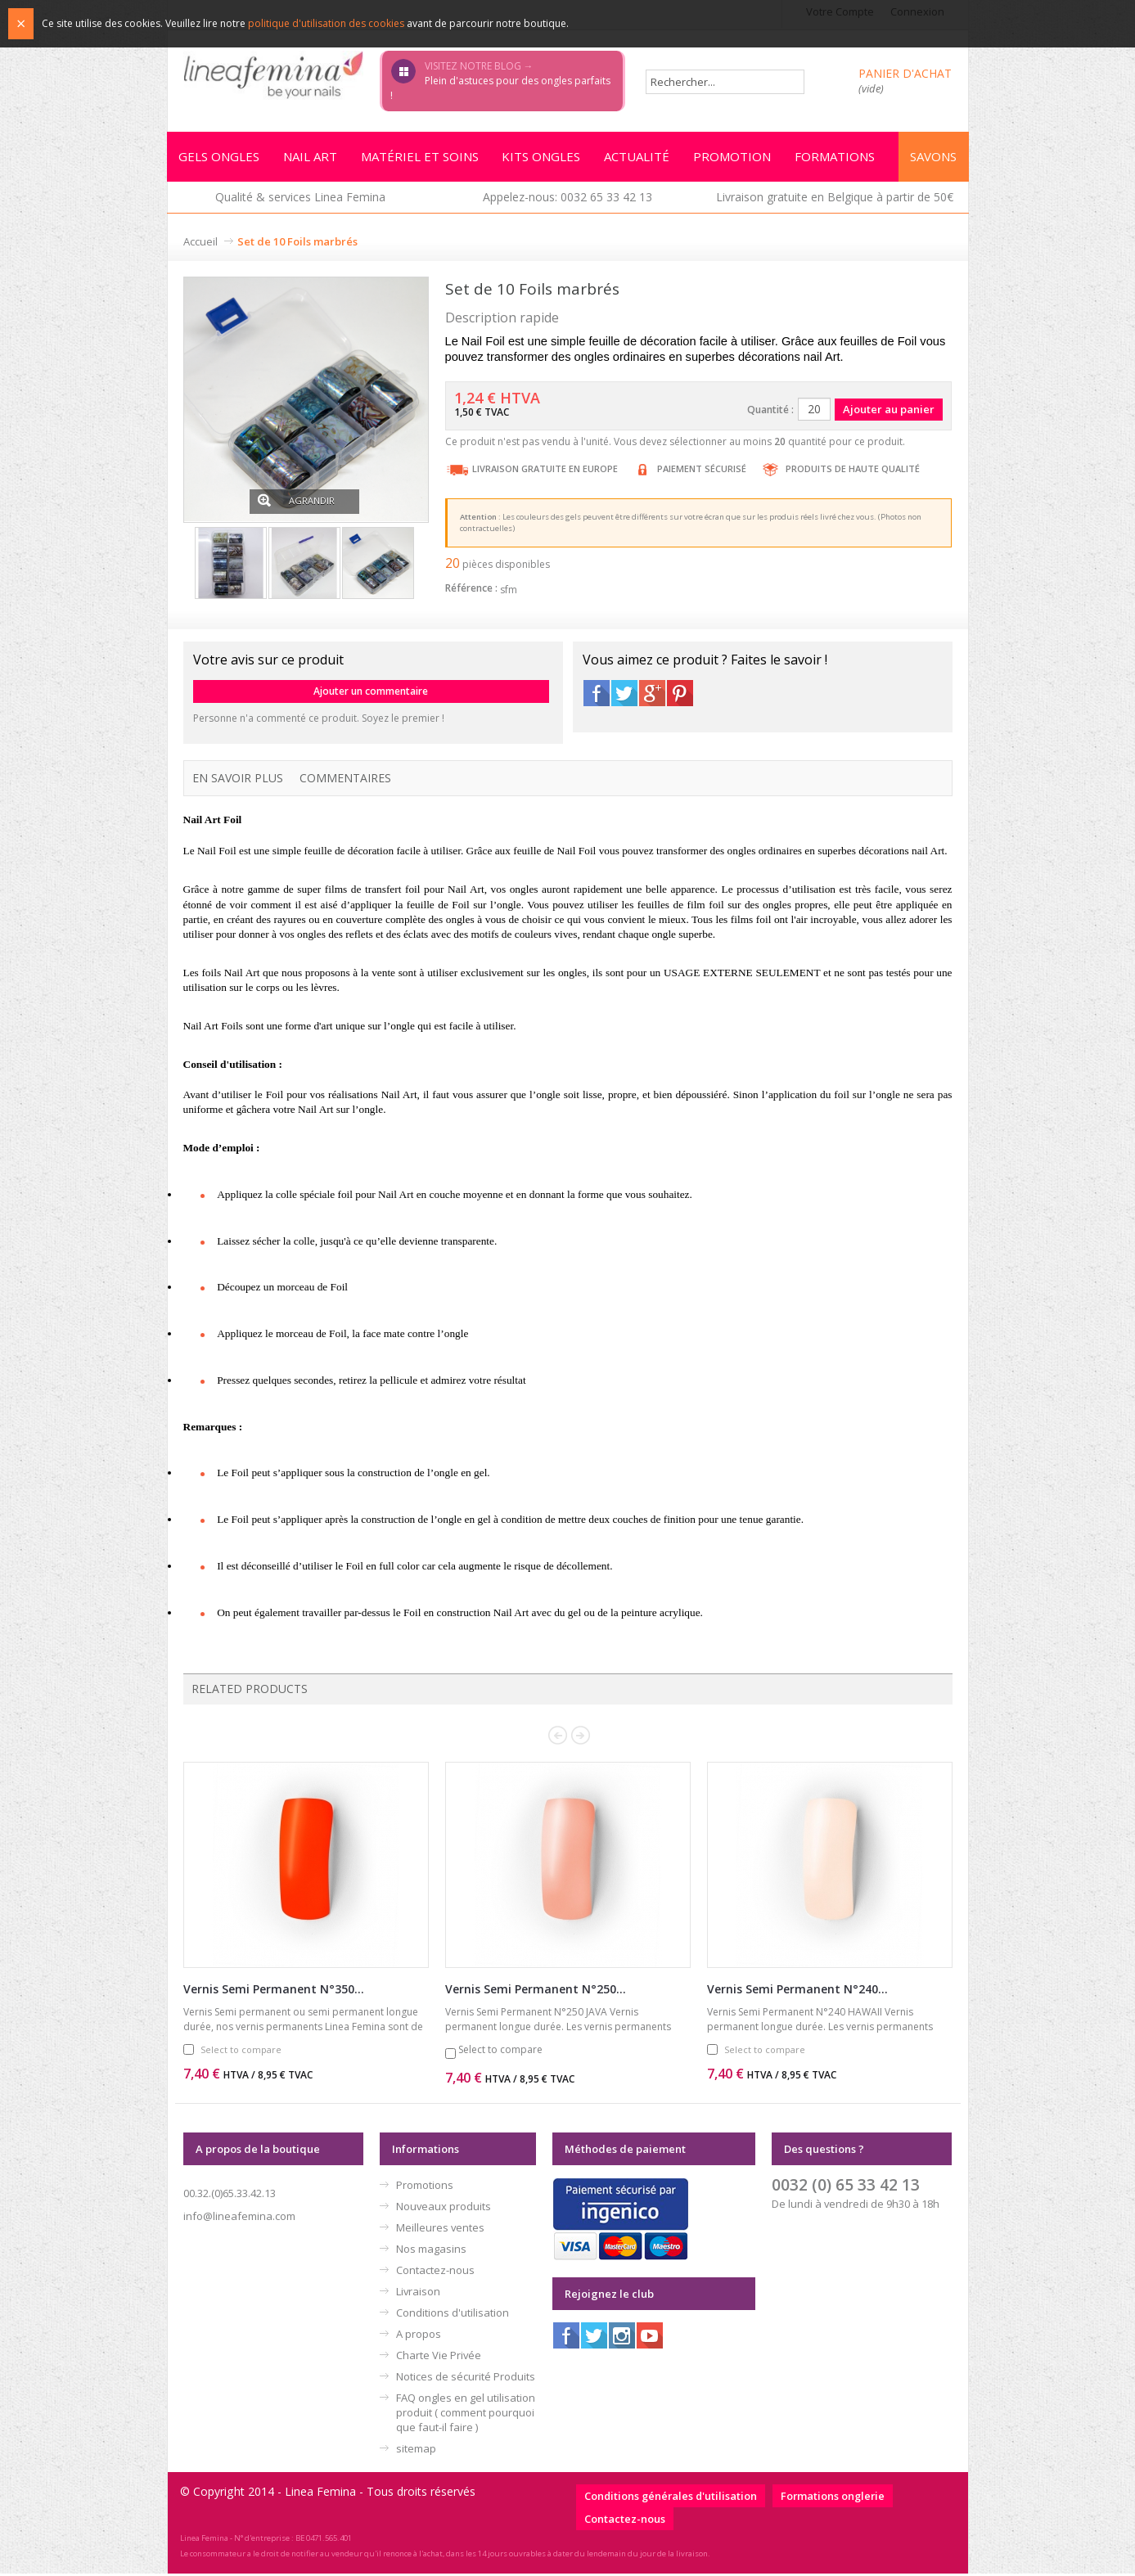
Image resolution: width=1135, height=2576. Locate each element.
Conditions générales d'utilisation (670, 2498)
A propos (418, 2336)
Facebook (596, 695)
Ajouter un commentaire (370, 693)
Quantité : (770, 412)
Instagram (622, 2338)
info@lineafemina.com (239, 2218)
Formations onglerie (833, 2498)
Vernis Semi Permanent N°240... (797, 1991)
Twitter (624, 695)
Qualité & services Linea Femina (300, 199)
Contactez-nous (435, 2272)
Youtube (650, 2338)
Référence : (471, 590)
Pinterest (680, 695)
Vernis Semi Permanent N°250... (535, 1991)
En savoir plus (237, 780)
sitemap (416, 2450)
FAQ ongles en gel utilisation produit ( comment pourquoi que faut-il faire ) (465, 2415)
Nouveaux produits (443, 2208)
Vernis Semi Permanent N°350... (273, 1991)
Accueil (200, 243)
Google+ (652, 695)
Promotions (424, 2187)
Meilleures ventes (440, 2229)
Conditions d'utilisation (452, 2315)
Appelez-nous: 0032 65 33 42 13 (567, 199)
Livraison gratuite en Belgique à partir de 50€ (834, 199)
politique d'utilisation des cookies (326, 23)
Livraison (418, 2293)
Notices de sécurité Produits (465, 2378)
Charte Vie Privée (438, 2357)
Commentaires (345, 780)
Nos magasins (431, 2251)
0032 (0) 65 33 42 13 (846, 2187)
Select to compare (240, 2052)
